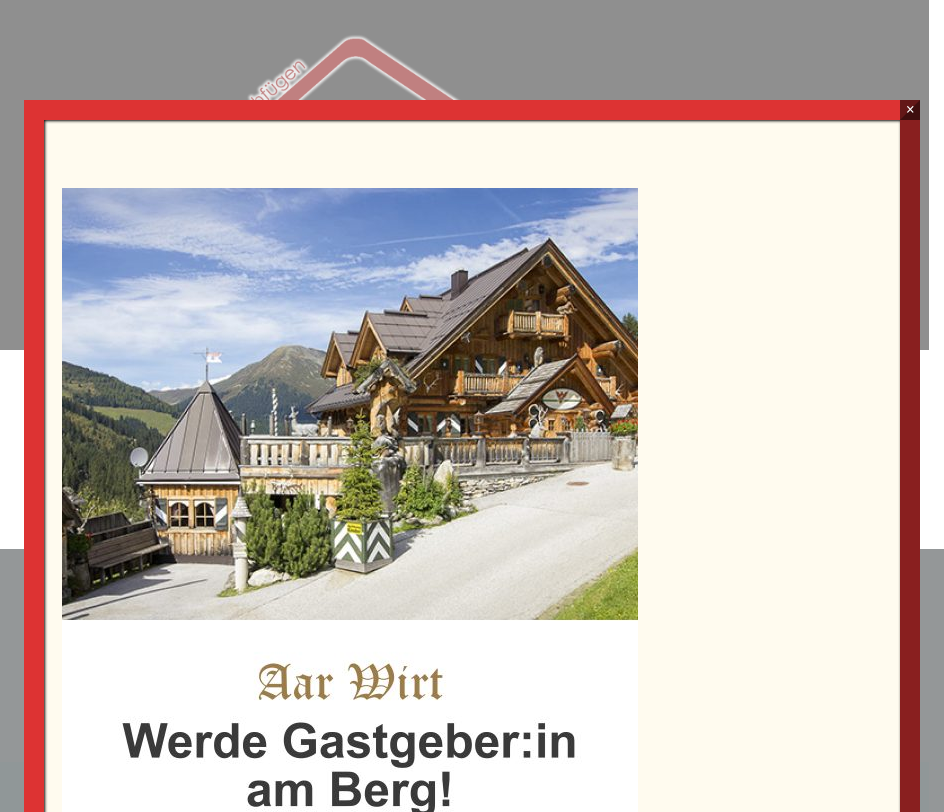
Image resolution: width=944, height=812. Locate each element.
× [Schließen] (910, 109)
